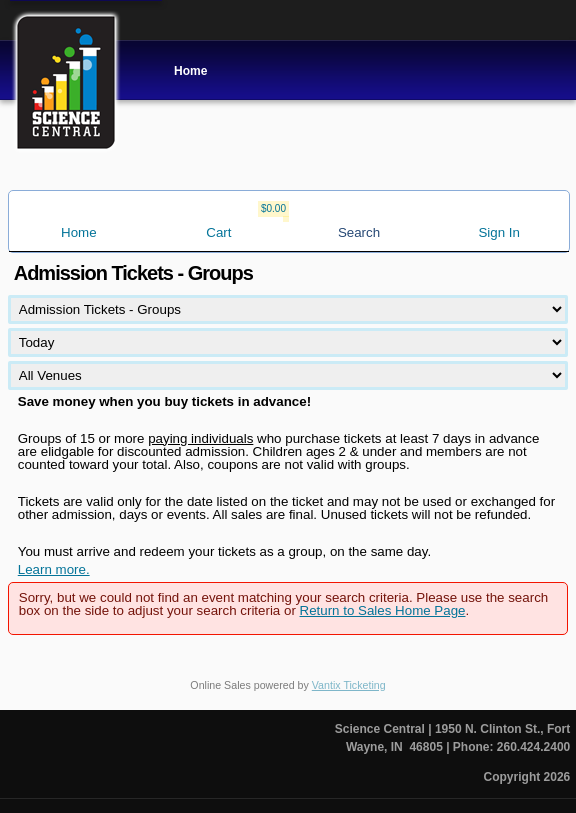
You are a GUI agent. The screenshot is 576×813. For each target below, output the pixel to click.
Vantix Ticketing (349, 685)
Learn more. (54, 569)
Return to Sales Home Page (383, 610)
